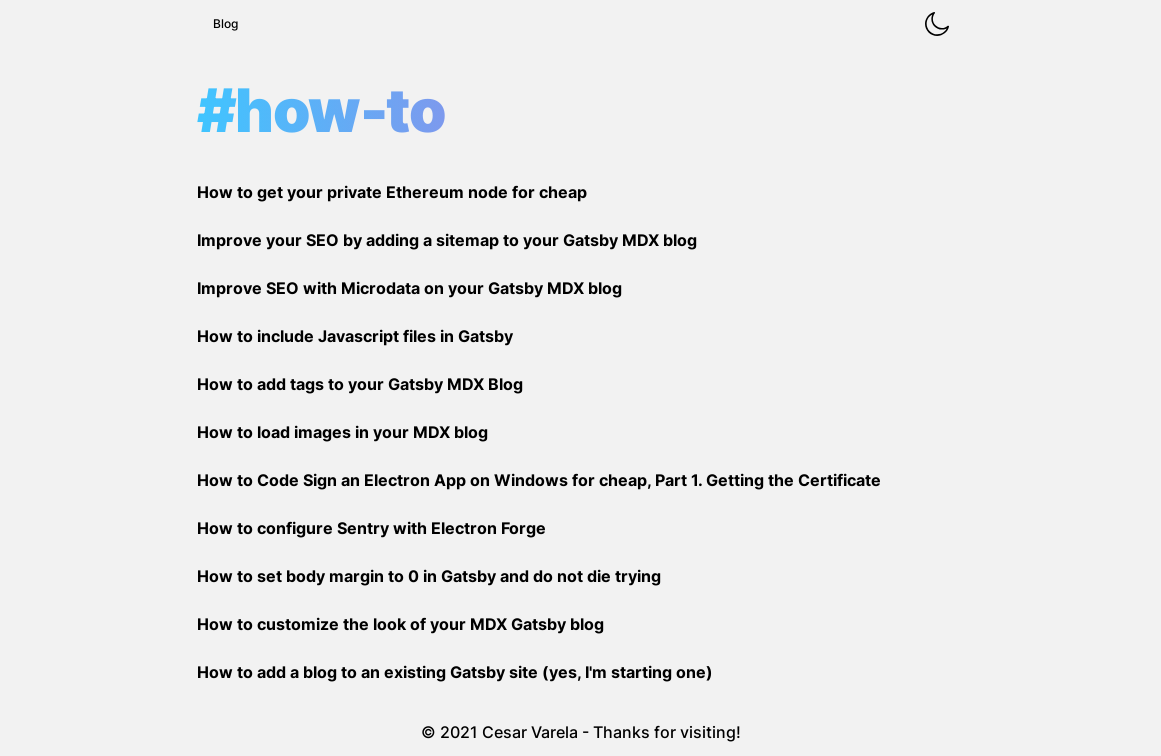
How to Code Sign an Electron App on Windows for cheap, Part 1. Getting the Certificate (539, 480)
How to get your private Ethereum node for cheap (392, 192)
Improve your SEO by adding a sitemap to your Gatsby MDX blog (447, 240)
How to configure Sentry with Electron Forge (371, 528)
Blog (225, 23)
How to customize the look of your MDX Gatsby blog (400, 624)
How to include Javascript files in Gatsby (355, 336)
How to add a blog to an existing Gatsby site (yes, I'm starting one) (455, 672)
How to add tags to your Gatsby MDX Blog (360, 384)
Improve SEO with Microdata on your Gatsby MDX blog (409, 288)
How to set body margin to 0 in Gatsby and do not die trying (429, 576)
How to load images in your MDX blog (342, 432)
